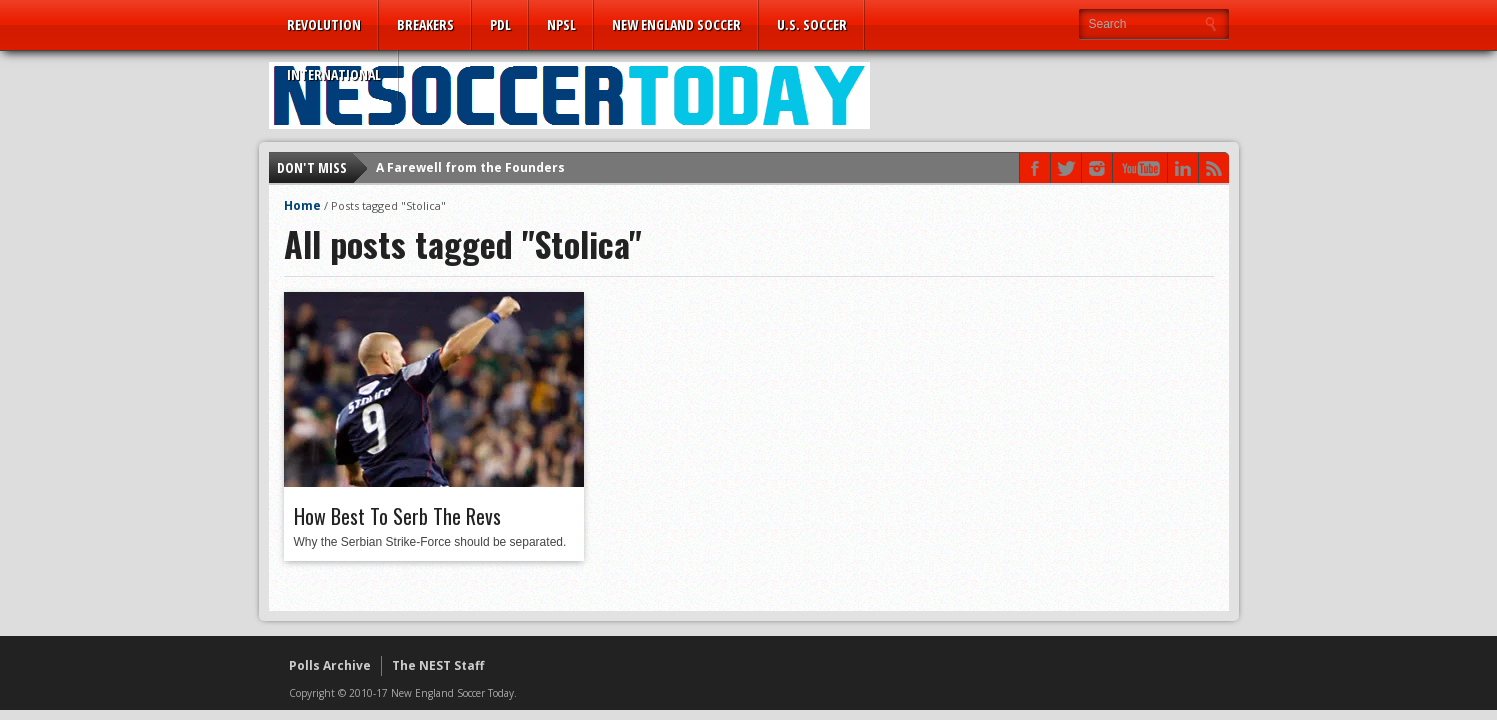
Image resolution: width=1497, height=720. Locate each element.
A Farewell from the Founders (470, 167)
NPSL (561, 24)
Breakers (425, 24)
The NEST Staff (438, 665)
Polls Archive (330, 665)
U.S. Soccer (812, 24)
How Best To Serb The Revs (397, 516)
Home (302, 205)
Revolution (324, 24)
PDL (500, 24)
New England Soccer (676, 24)
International (334, 74)
